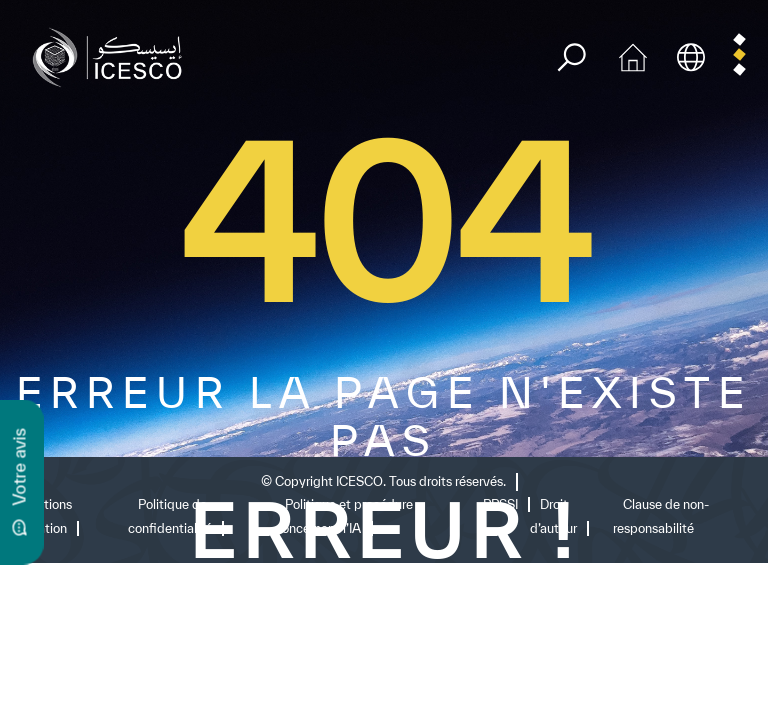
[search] (571, 57)
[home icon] (633, 55)
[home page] (112, 55)
